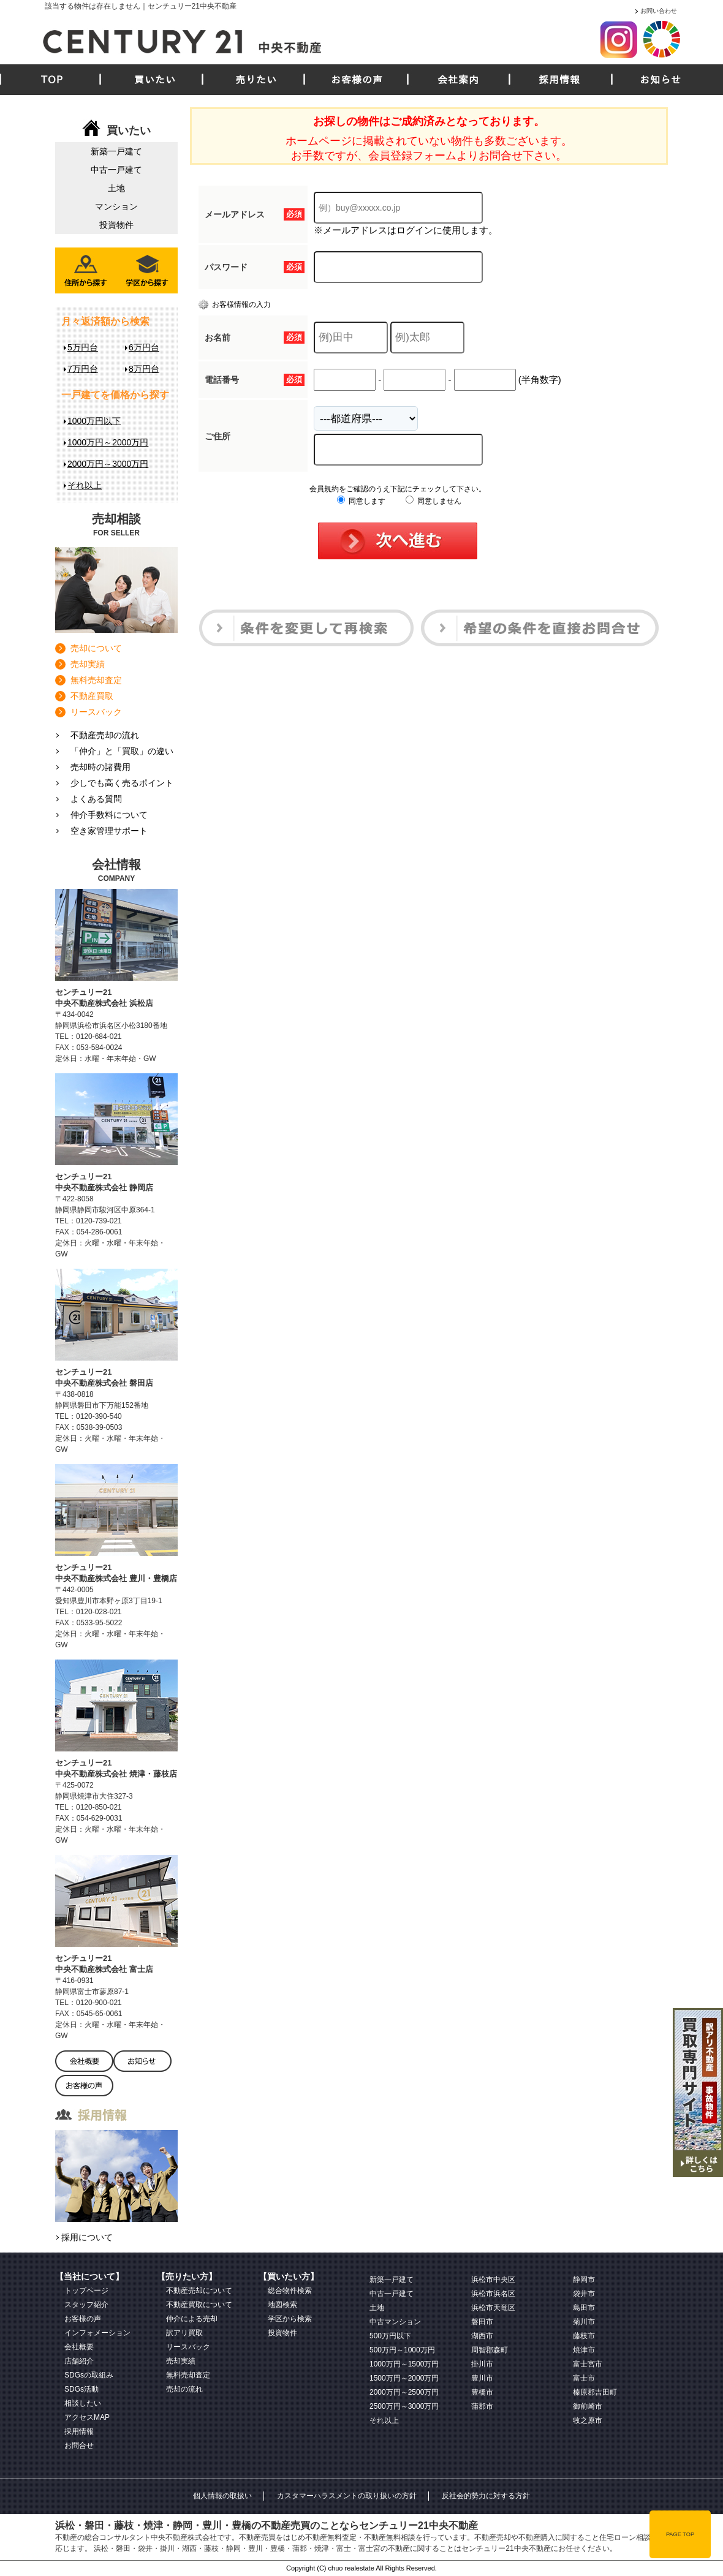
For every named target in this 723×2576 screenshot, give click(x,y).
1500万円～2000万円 (404, 2378)
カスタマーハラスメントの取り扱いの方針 (347, 2495)
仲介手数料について (109, 815)
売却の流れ (184, 2389)
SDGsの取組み (88, 2375)
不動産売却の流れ (104, 735)
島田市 (584, 2307)
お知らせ (660, 80)
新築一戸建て (116, 151)
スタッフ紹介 (86, 2304)
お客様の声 (357, 80)
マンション (116, 206)
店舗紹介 (79, 2361)
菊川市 (584, 2321)
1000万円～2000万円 (107, 442)
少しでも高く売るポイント (121, 783)
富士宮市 (587, 2364)
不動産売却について (199, 2290)
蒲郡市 (482, 2406)
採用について (87, 2237)
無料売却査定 (96, 680)
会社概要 (79, 2347)
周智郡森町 (489, 2350)
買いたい (155, 80)
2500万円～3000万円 (404, 2406)
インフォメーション (97, 2333)
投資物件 (116, 225)
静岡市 (584, 2279)
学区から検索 (290, 2318)
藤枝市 (584, 2336)
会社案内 (458, 80)
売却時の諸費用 (100, 767)
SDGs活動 (81, 2389)
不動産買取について (199, 2304)
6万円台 (144, 347)
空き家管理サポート (109, 831)
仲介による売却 (192, 2318)
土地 (116, 188)
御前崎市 (587, 2406)
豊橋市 (482, 2392)
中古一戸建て (116, 170)
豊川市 (482, 2378)
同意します (361, 501)
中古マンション (395, 2321)
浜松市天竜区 (493, 2307)
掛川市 (482, 2364)
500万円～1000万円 (402, 2350)
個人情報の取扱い (222, 2495)
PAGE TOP (680, 2534)
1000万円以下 (94, 421)
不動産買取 (91, 696)
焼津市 (584, 2350)
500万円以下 (390, 2336)
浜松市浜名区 (493, 2293)
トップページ (86, 2290)
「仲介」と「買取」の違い (121, 751)
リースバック (96, 712)
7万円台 (82, 369)
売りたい (256, 80)
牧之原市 (587, 2420)
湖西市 (482, 2336)
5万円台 (82, 347)
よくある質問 (96, 799)
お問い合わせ (658, 10)
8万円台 (144, 369)
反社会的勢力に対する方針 (486, 2495)
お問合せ (79, 2445)
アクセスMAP (87, 2417)
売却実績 (87, 664)
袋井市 (584, 2293)
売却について (96, 648)
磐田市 (482, 2321)
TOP (52, 80)
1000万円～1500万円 (404, 2364)
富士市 (584, 2378)
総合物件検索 (290, 2290)
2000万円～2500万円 (404, 2392)
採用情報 (559, 80)
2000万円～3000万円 (107, 464)
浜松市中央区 (493, 2279)
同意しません (433, 501)
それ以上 (84, 485)
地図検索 (282, 2304)
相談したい (82, 2403)
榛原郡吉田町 (595, 2392)
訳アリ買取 (184, 2333)
